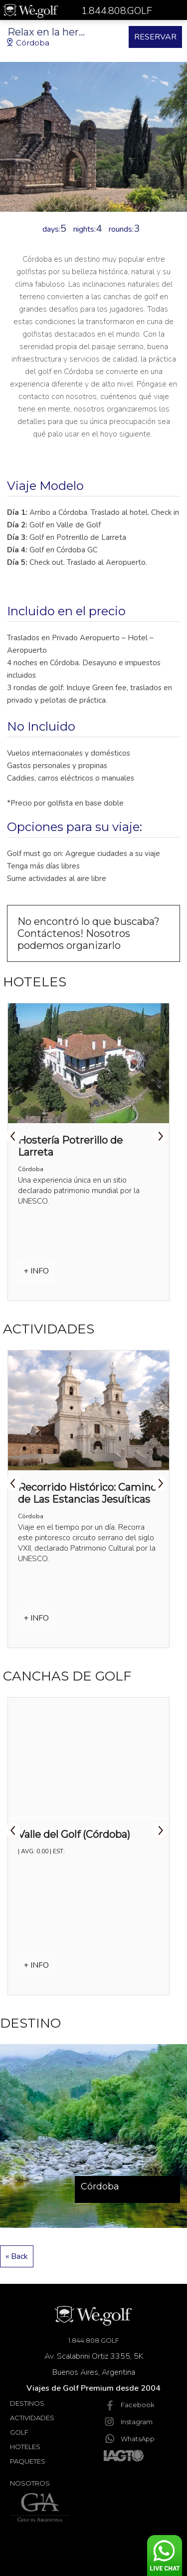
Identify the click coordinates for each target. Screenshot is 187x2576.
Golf (19, 2432)
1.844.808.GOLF (93, 2340)
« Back (16, 2256)
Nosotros (30, 2483)
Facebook (129, 2405)
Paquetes (27, 2461)
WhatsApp (129, 2439)
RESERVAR (155, 36)
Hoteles (25, 2447)
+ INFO (36, 1271)
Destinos (27, 2403)
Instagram (128, 2422)
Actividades (32, 2418)
